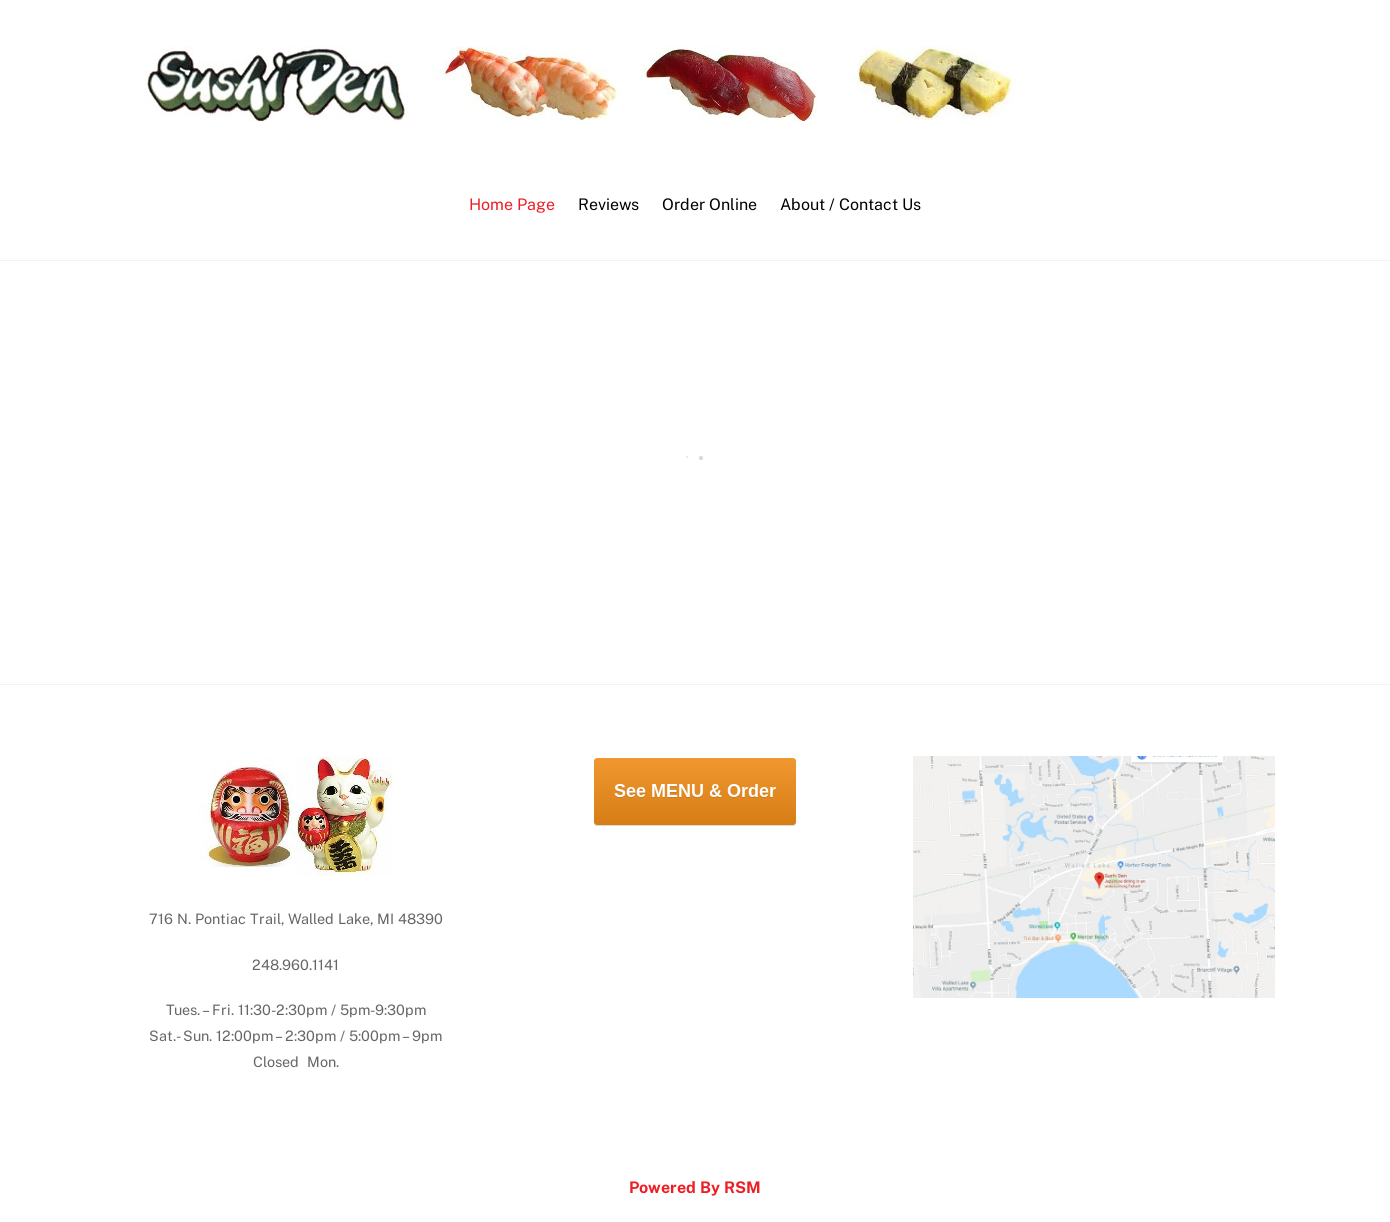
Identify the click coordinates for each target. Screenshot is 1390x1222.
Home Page (512, 204)
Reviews (608, 204)
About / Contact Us (850, 204)
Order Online (709, 204)
